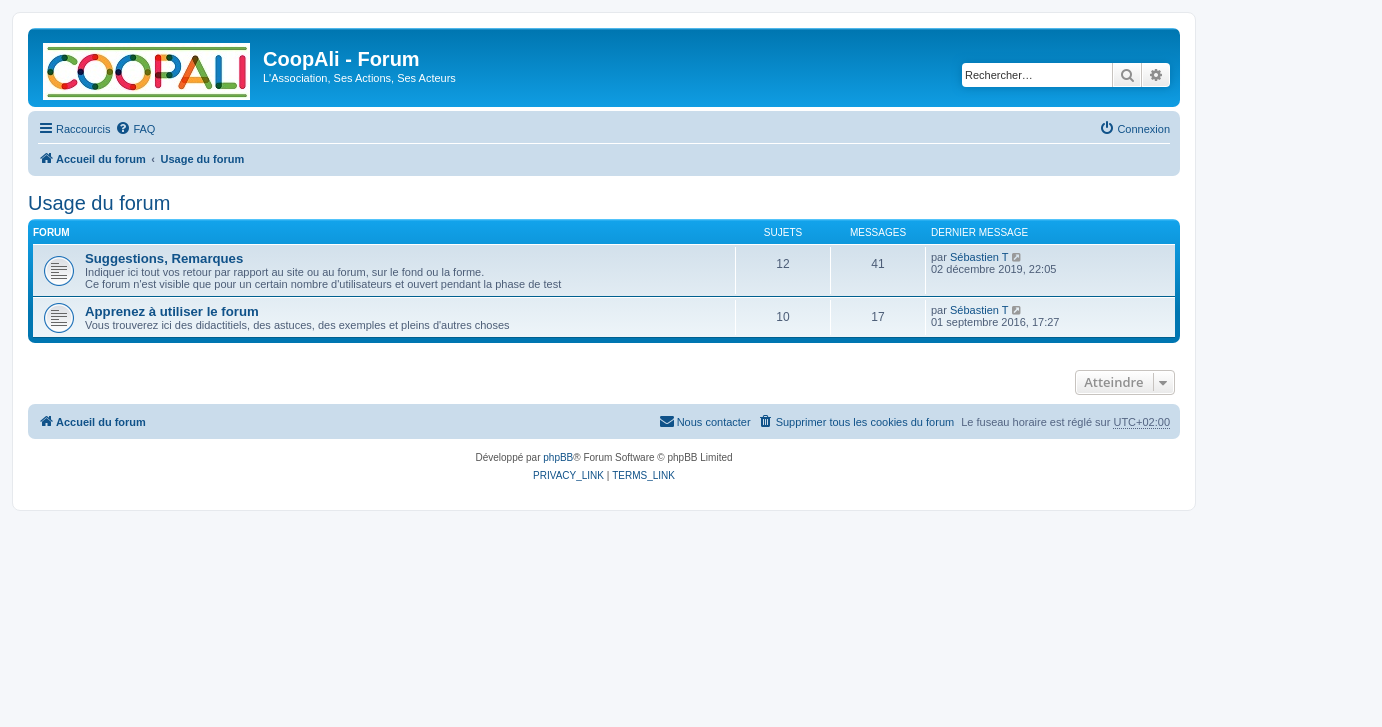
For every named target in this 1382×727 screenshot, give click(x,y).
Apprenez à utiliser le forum (172, 311)
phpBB (558, 457)
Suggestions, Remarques (164, 258)
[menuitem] (135, 129)
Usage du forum (99, 203)
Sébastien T (979, 257)
